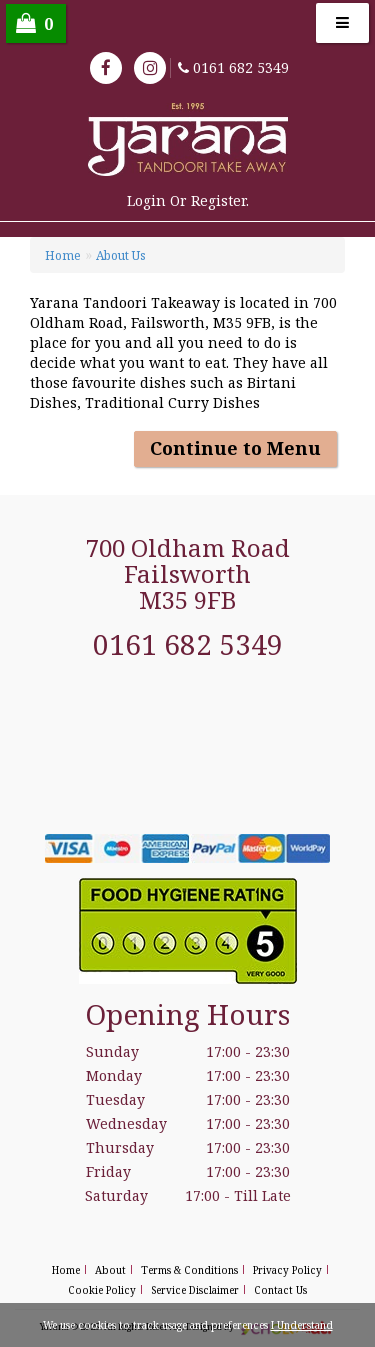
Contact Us (280, 1290)
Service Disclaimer (195, 1290)
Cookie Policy (102, 1290)
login (146, 200)
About (110, 1270)
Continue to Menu (235, 448)
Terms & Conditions (189, 1270)
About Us (121, 255)
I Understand (302, 1325)
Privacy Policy (287, 1270)
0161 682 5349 (241, 67)
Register (218, 200)
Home (63, 255)
